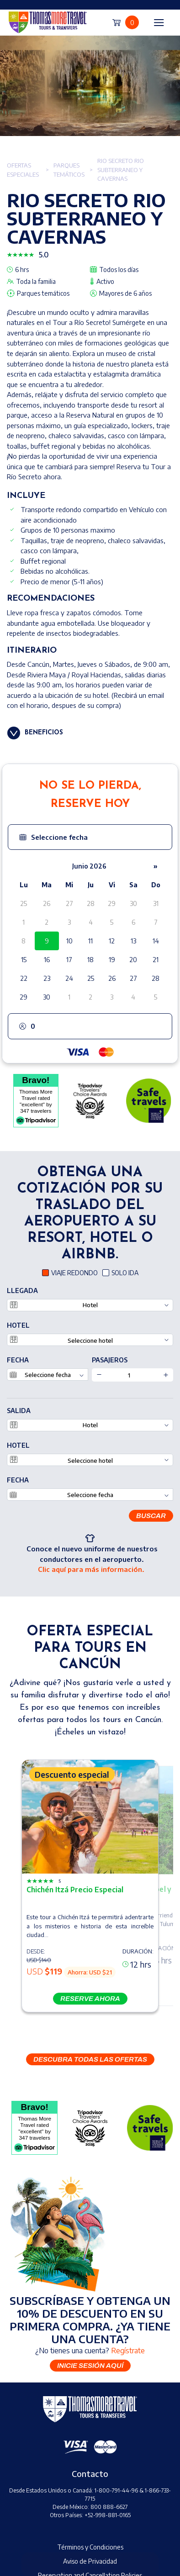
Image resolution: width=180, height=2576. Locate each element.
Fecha (18, 1360)
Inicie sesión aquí (90, 2365)
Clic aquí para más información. (91, 1569)
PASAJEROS (109, 1360)
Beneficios (44, 732)
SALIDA (19, 1410)
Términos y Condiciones (90, 2547)
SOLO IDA (124, 1273)
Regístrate (128, 2350)
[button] (90, 837)
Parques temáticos (69, 170)
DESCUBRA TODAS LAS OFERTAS (90, 2059)
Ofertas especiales (23, 170)
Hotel (18, 1325)
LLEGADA (22, 1290)
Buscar (151, 1515)
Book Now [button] (90, 2564)
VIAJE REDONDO (74, 1273)
